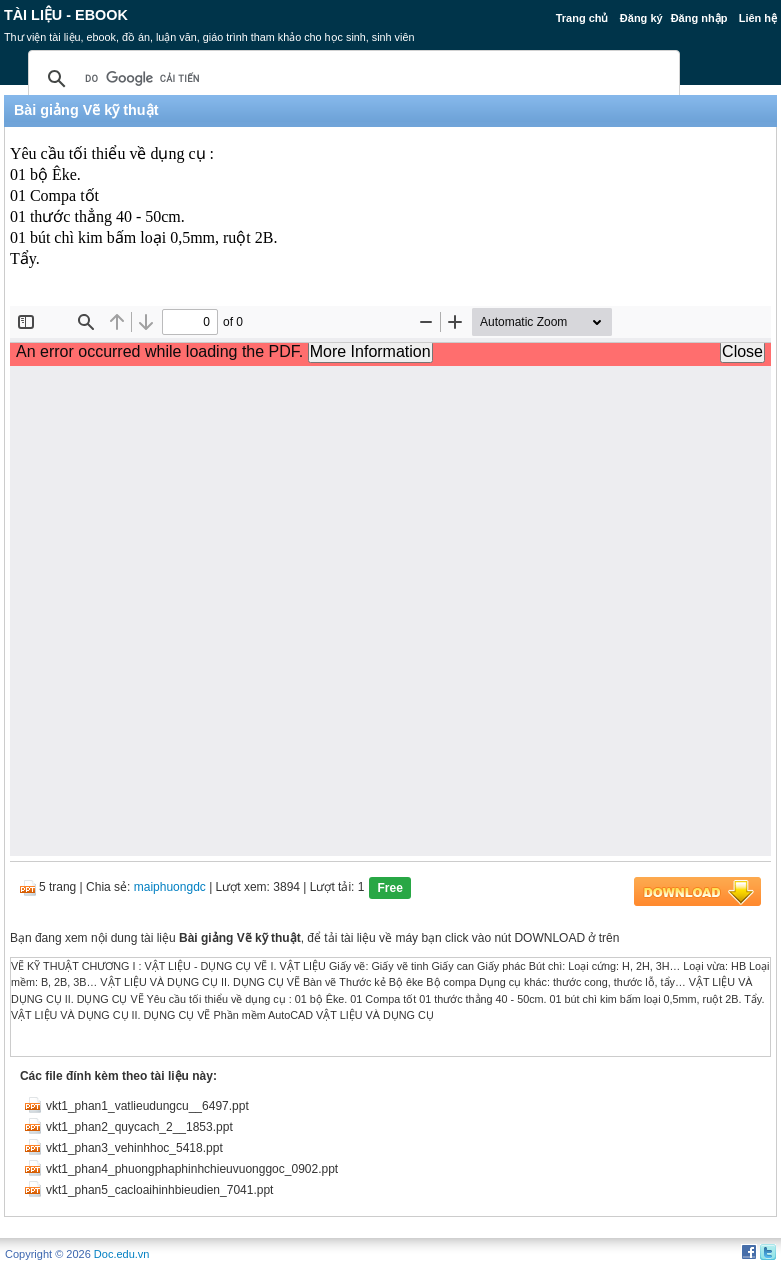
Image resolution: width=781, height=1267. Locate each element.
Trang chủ (582, 18)
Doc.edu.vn (122, 1254)
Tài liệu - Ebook (66, 15)
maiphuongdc (170, 887)
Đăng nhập (699, 18)
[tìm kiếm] (351, 79)
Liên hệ (758, 18)
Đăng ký (641, 18)
